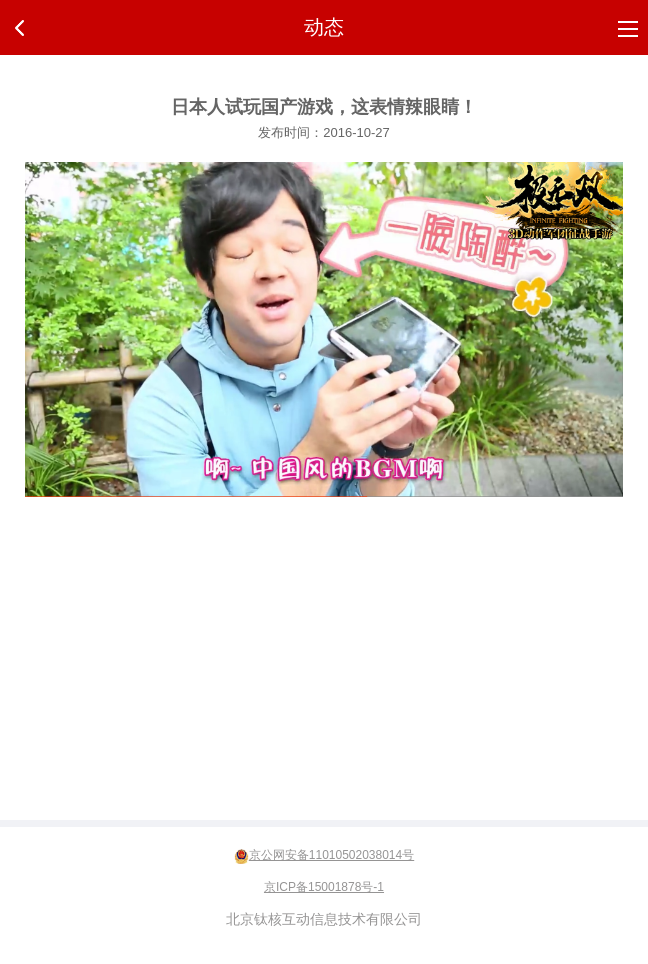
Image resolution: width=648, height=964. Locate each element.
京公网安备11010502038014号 (331, 855)
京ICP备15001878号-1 (324, 887)
